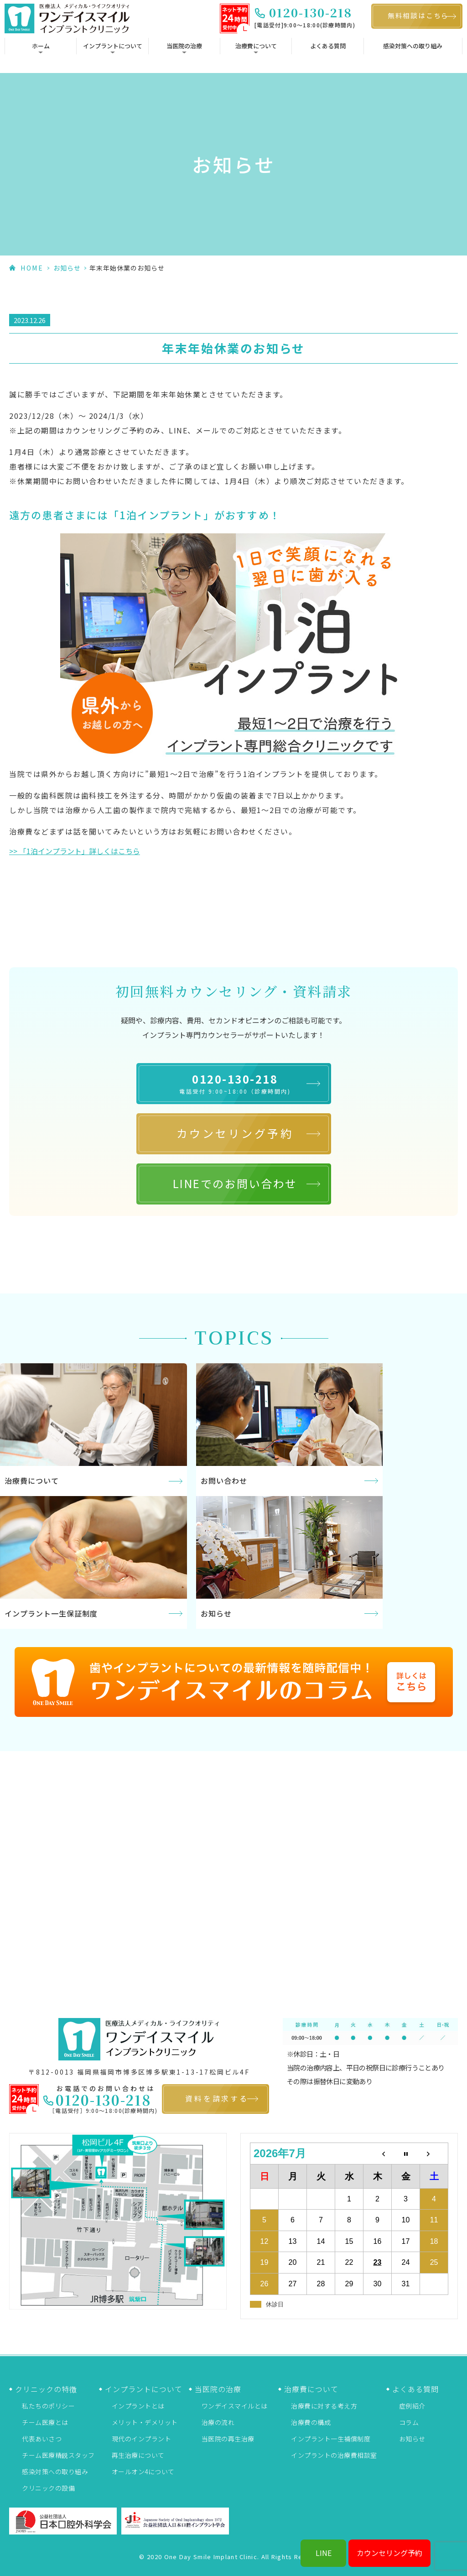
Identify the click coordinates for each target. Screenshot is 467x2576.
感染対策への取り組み (412, 46)
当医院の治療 (184, 46)
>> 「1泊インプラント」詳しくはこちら (74, 850)
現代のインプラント (141, 2438)
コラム (409, 2422)
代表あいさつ (42, 2438)
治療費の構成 (311, 2422)
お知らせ (67, 267)
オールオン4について (143, 2471)
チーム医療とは (45, 2422)
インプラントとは (138, 2405)
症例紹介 (412, 2405)
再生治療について (138, 2455)
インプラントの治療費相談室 (334, 2455)
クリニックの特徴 (46, 2388)
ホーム (41, 46)
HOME (32, 267)
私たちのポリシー (48, 2405)
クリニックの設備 (48, 2488)
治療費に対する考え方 (324, 2405)
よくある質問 (328, 46)
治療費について (256, 46)
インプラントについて (112, 46)
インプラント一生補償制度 (330, 2438)
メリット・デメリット (145, 2422)
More (93, 1429)
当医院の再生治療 (228, 2438)
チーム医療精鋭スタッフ (58, 2455)
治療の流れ (218, 2422)
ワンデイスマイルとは (235, 2405)
